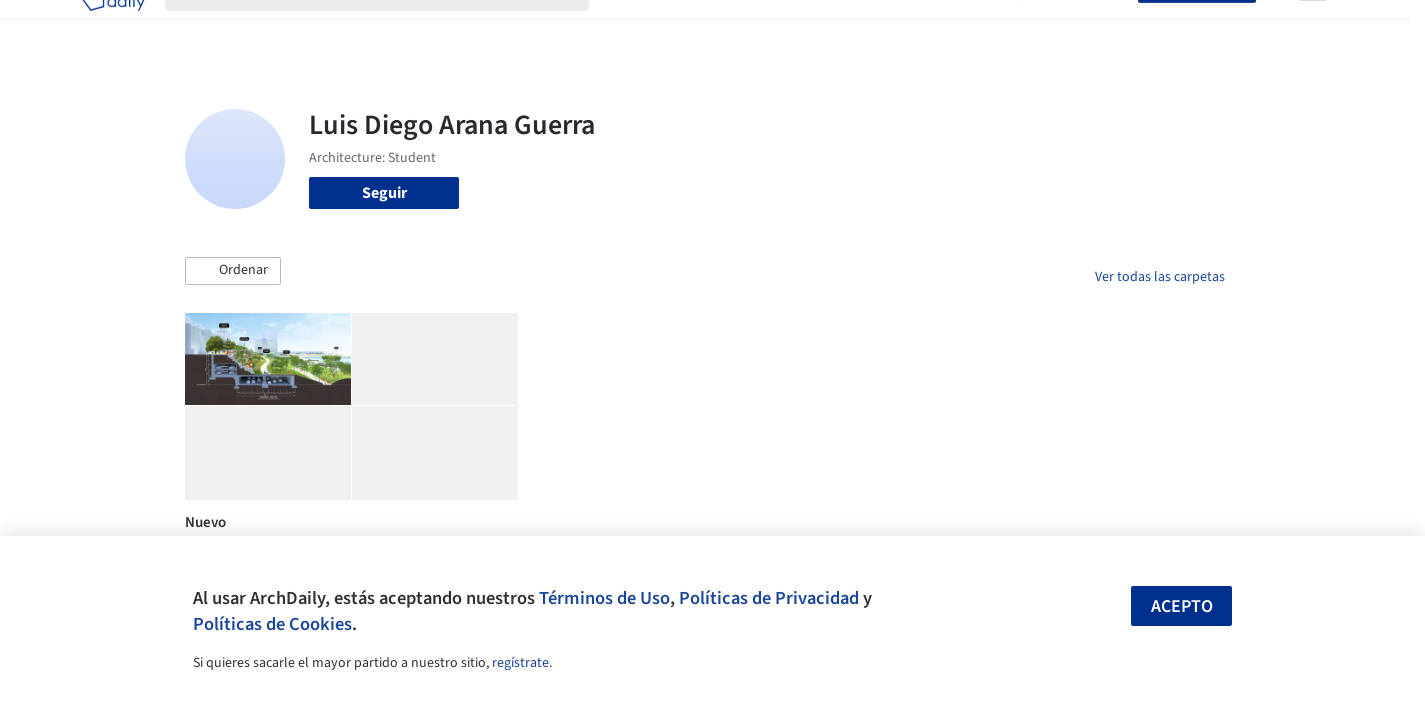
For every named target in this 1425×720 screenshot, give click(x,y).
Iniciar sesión (1081, 28)
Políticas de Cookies (272, 624)
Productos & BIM (805, 28)
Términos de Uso (604, 598)
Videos (973, 28)
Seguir (384, 193)
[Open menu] (1313, 28)
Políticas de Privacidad (769, 598)
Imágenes (699, 28)
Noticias (906, 28)
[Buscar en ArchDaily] (393, 28)
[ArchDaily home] (113, 28)
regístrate (520, 663)
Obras (629, 28)
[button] (233, 271)
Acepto (1182, 606)
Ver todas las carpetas (1160, 277)
